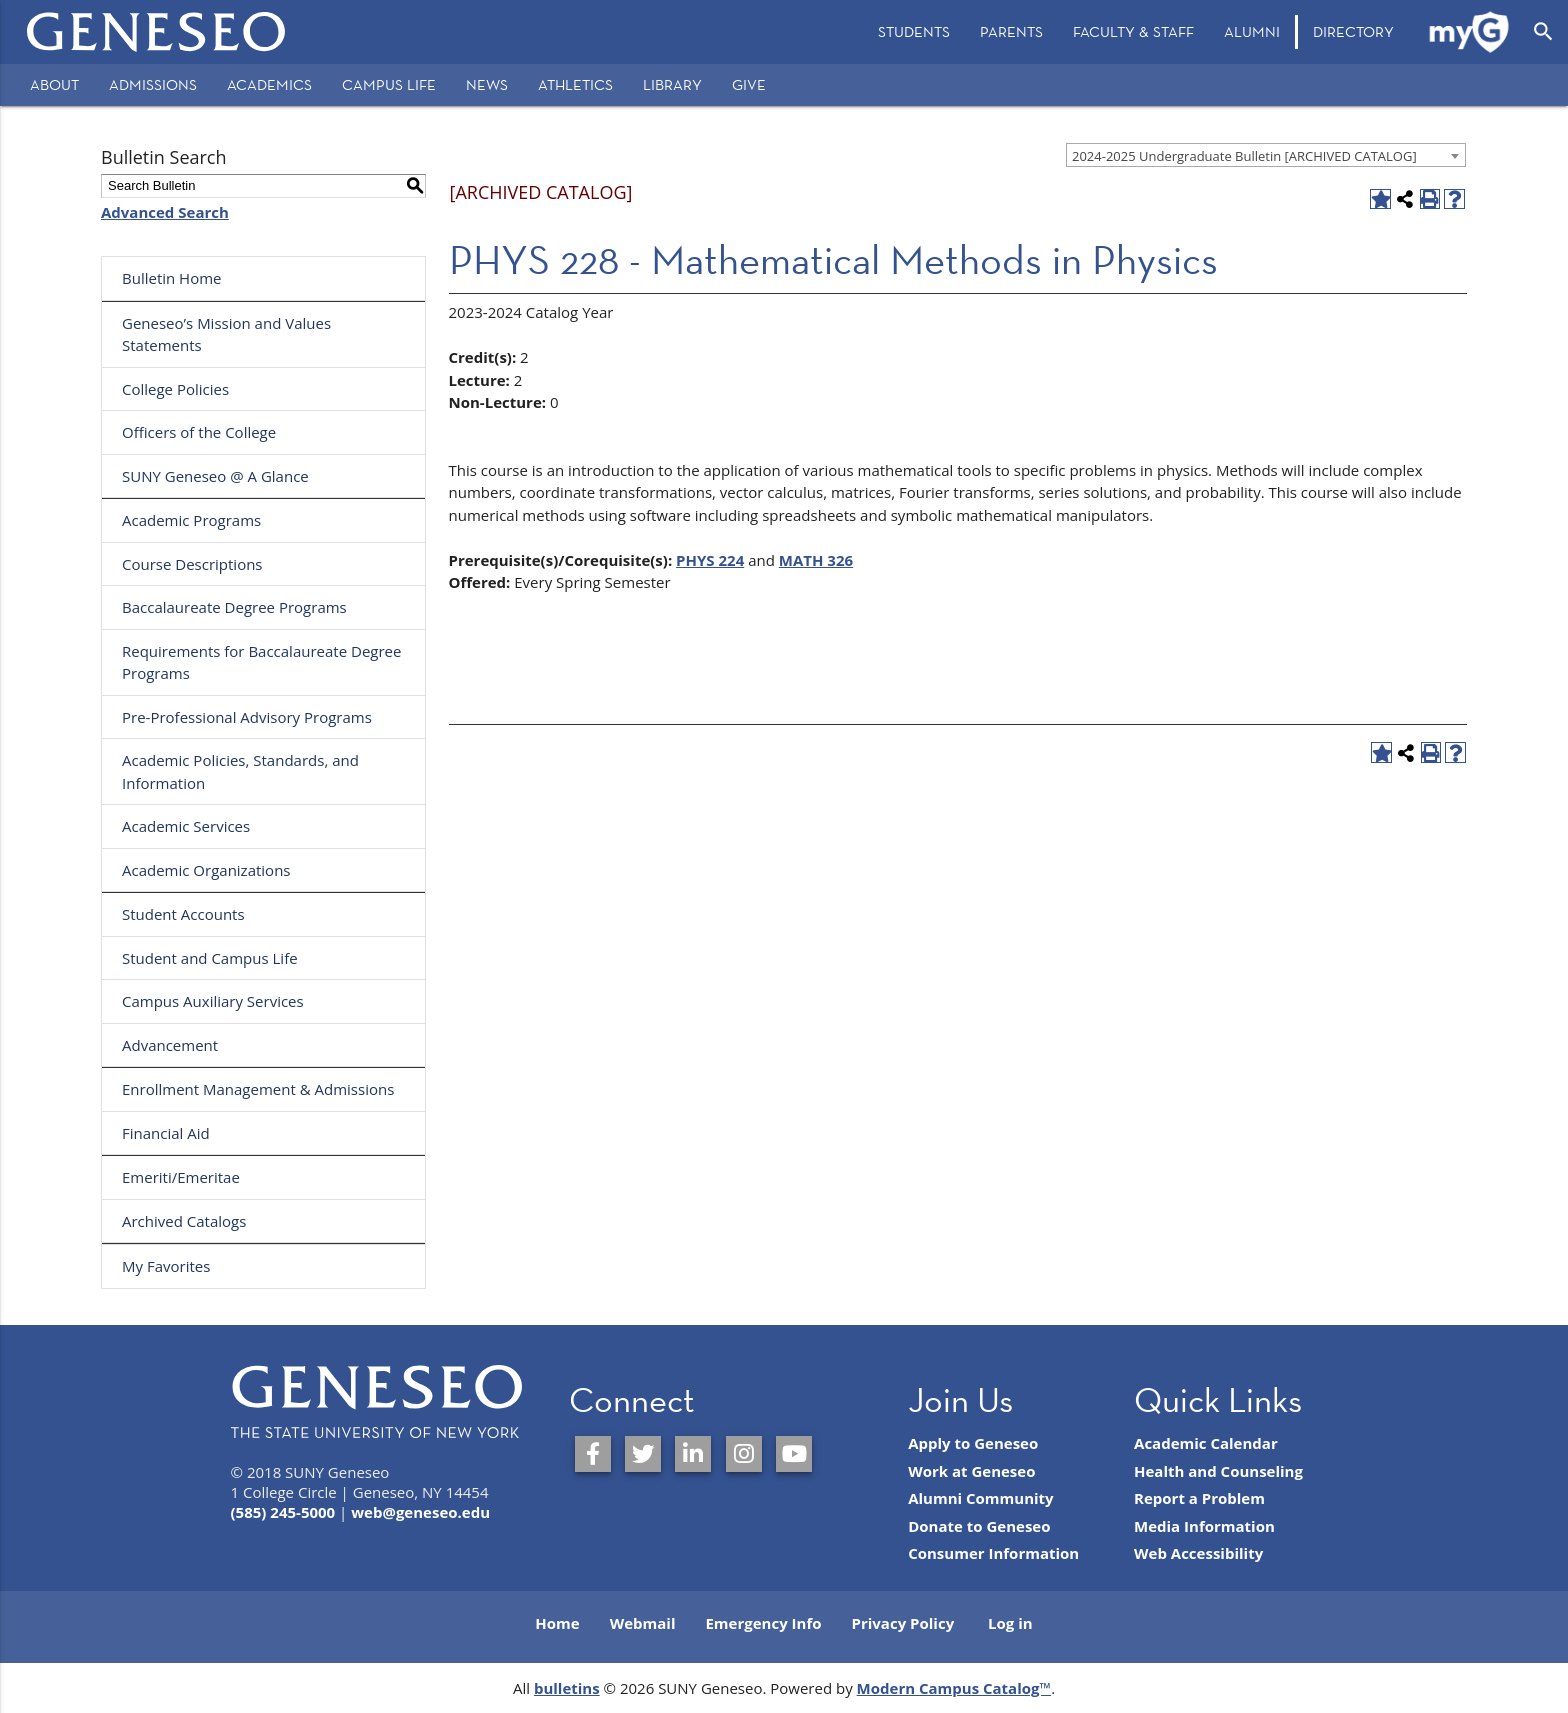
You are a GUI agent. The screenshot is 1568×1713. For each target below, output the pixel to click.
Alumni (1252, 31)
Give (749, 84)
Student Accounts (183, 914)
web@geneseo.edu (420, 1512)
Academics (269, 84)
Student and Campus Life (210, 958)
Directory (1353, 31)
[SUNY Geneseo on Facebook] (593, 1454)
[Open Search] (1543, 32)
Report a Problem (1199, 1498)
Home (557, 1623)
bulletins (567, 1688)
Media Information (1204, 1526)
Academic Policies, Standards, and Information (240, 771)
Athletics (575, 84)
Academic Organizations (206, 870)
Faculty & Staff (1133, 31)
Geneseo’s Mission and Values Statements (226, 334)
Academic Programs (191, 520)
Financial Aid (166, 1133)
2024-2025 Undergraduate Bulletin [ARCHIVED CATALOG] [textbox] (1244, 156)
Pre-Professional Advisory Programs (247, 717)
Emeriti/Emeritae (181, 1177)
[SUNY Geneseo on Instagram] (744, 1454)
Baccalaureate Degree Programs (234, 607)
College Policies (175, 389)
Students (914, 31)
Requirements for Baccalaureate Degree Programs (261, 662)
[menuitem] (914, 32)
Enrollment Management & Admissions (258, 1089)
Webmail (643, 1623)
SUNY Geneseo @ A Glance (215, 476)
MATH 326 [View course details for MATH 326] (816, 560)
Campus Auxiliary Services (213, 1001)
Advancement (170, 1045)
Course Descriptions (192, 564)
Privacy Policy (903, 1623)
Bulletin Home (172, 278)
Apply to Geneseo (973, 1443)
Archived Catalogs (184, 1221)
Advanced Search (165, 212)
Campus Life (389, 84)
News (487, 84)
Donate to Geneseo (979, 1526)
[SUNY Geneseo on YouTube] (794, 1454)
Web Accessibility (1198, 1553)
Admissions (153, 84)
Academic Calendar (1206, 1443)
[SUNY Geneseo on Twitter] (643, 1454)
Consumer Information (993, 1553)
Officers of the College (199, 432)
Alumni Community (981, 1498)
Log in (1010, 1623)
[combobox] (1266, 155)
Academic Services (186, 826)
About (54, 84)
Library (672, 84)
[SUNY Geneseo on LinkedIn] (693, 1454)
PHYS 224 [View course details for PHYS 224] (710, 560)
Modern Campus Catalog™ (954, 1688)
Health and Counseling (1218, 1471)
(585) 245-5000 (283, 1512)
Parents (1011, 31)
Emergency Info (763, 1623)
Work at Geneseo (971, 1471)
